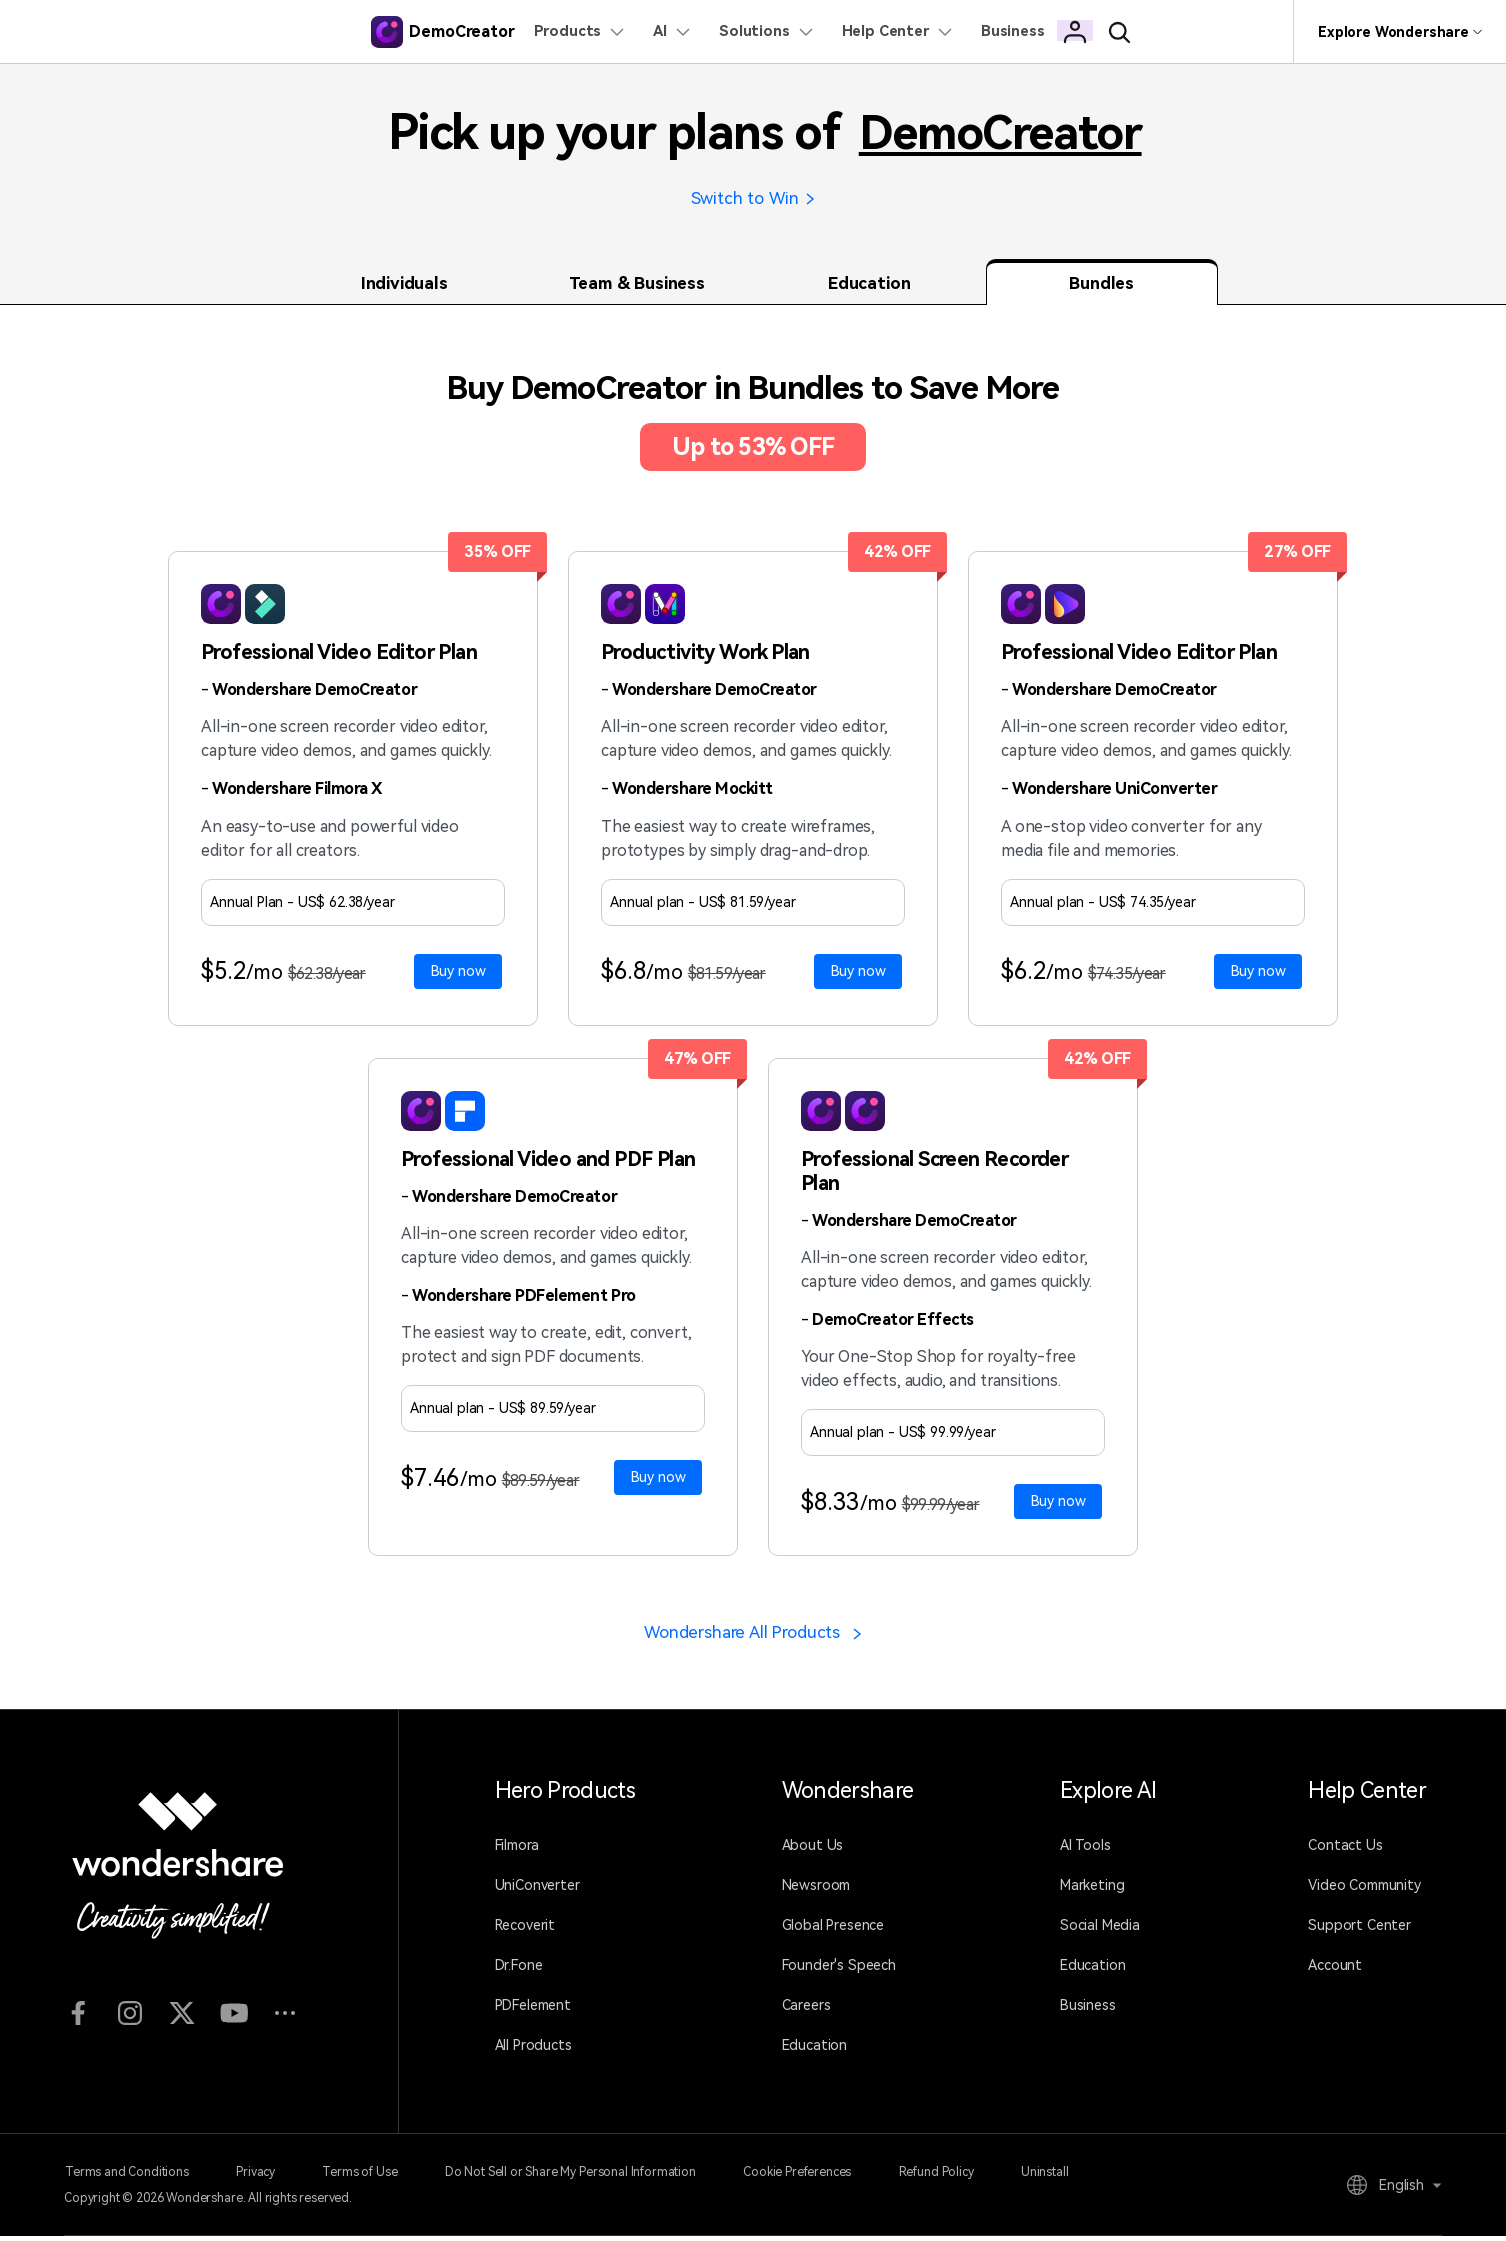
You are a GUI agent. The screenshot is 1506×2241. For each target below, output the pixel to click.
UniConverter (537, 1891)
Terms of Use (368, 2177)
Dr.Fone (519, 1971)
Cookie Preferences (815, 2177)
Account (1335, 1971)
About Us (813, 1851)
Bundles (1102, 286)
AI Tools (1085, 1851)
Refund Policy (958, 2177)
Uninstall (1072, 2177)
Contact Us (1345, 1851)
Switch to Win (753, 199)
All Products (533, 2051)
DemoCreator (1000, 132)
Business (1088, 2011)
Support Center (1359, 1931)
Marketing (1092, 1891)
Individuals (404, 286)
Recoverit (525, 1931)
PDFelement (533, 2011)
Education (869, 286)
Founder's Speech (839, 1971)
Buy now (458, 974)
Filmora (517, 1851)
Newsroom (816, 1891)
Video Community (1364, 1891)
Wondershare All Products (753, 1637)
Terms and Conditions (126, 2177)
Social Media (1100, 1931)
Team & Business (637, 286)
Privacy (259, 2177)
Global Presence (833, 1931)
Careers (806, 2011)
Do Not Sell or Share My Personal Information (583, 2177)
